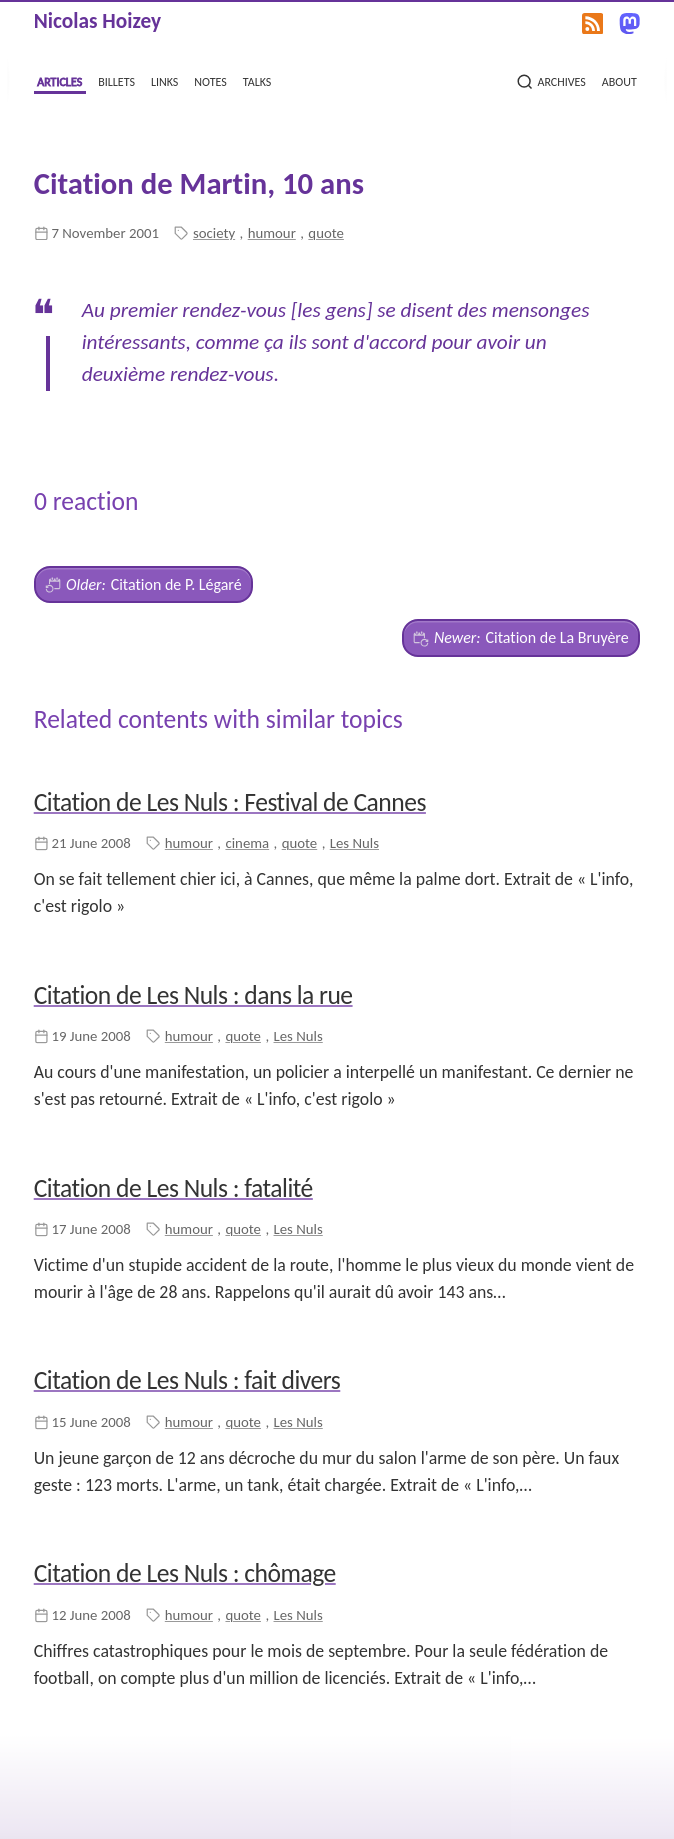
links (164, 80)
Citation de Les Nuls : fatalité (173, 1188)
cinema (247, 843)
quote (326, 233)
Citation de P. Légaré (143, 585)
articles (59, 80)
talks (257, 80)
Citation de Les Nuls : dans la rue (193, 995)
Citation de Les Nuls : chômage (185, 1573)
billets (116, 80)
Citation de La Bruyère (521, 638)
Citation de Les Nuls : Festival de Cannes (230, 802)
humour (272, 233)
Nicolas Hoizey (97, 21)
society (214, 233)
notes (210, 80)
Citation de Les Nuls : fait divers (187, 1380)
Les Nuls (354, 843)
